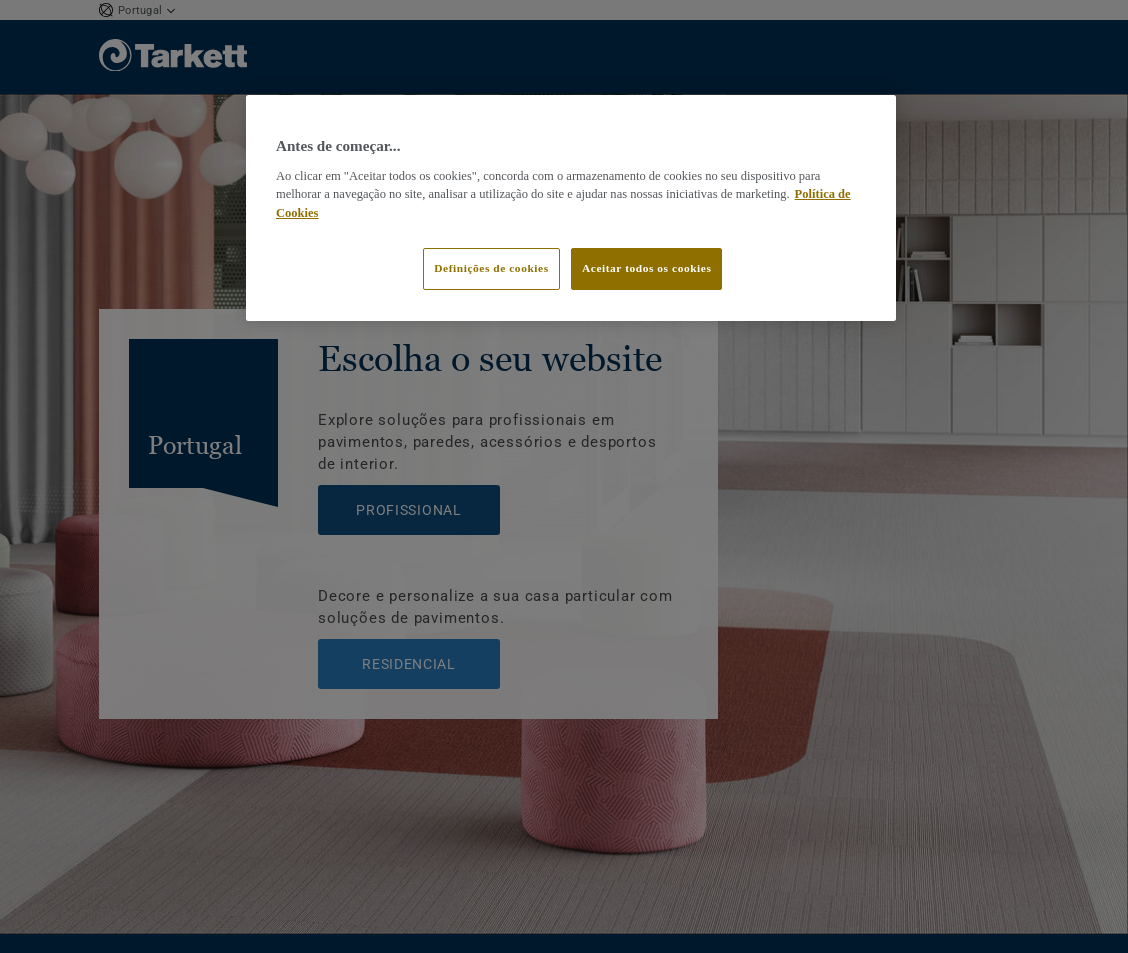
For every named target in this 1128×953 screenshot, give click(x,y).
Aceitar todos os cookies (646, 268)
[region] (571, 208)
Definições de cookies (491, 268)
